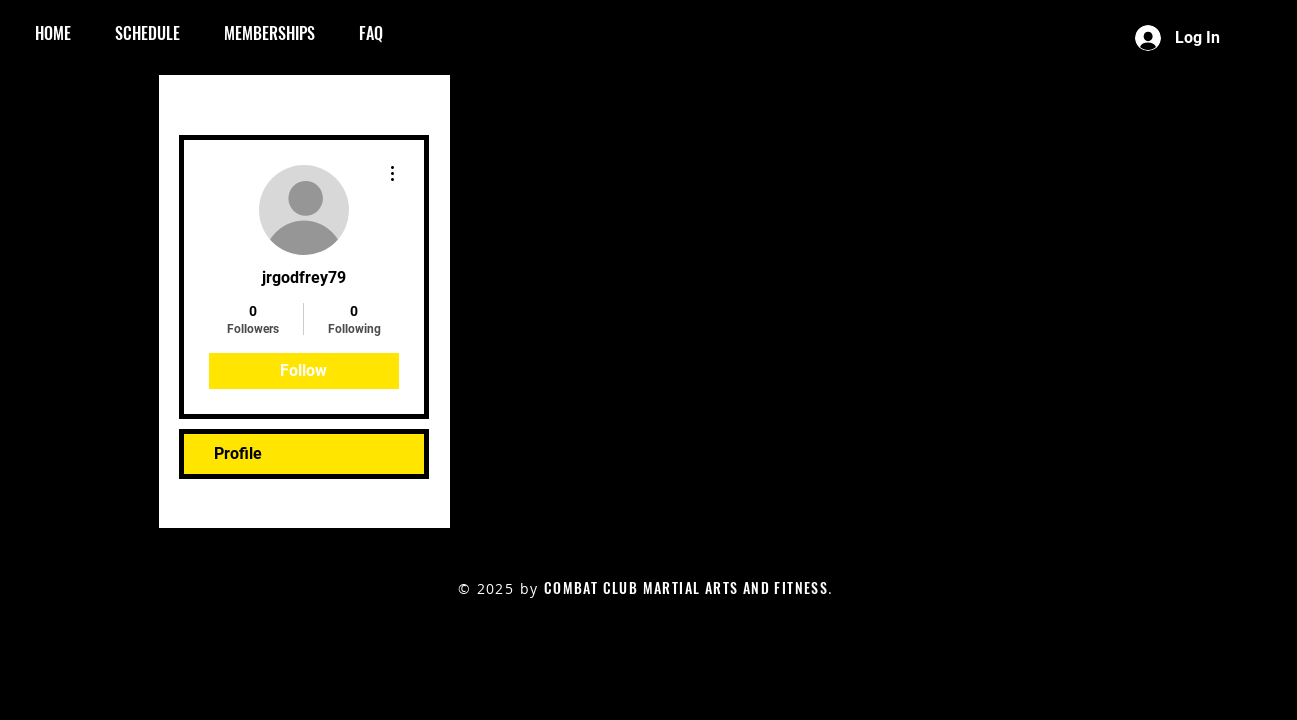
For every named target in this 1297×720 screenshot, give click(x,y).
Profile (238, 453)
